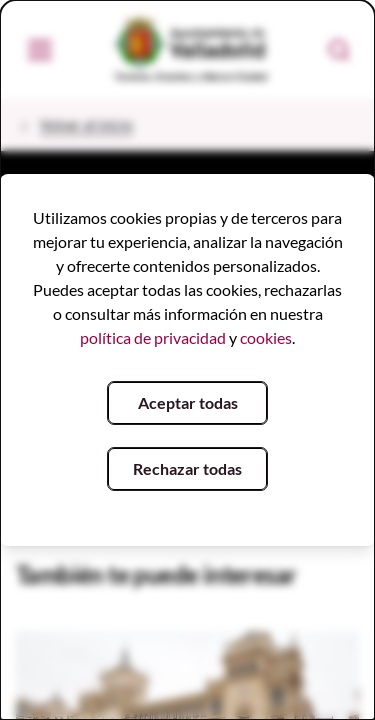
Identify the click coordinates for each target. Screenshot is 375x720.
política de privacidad (153, 337)
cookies (266, 337)
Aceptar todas (188, 402)
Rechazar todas (187, 468)
